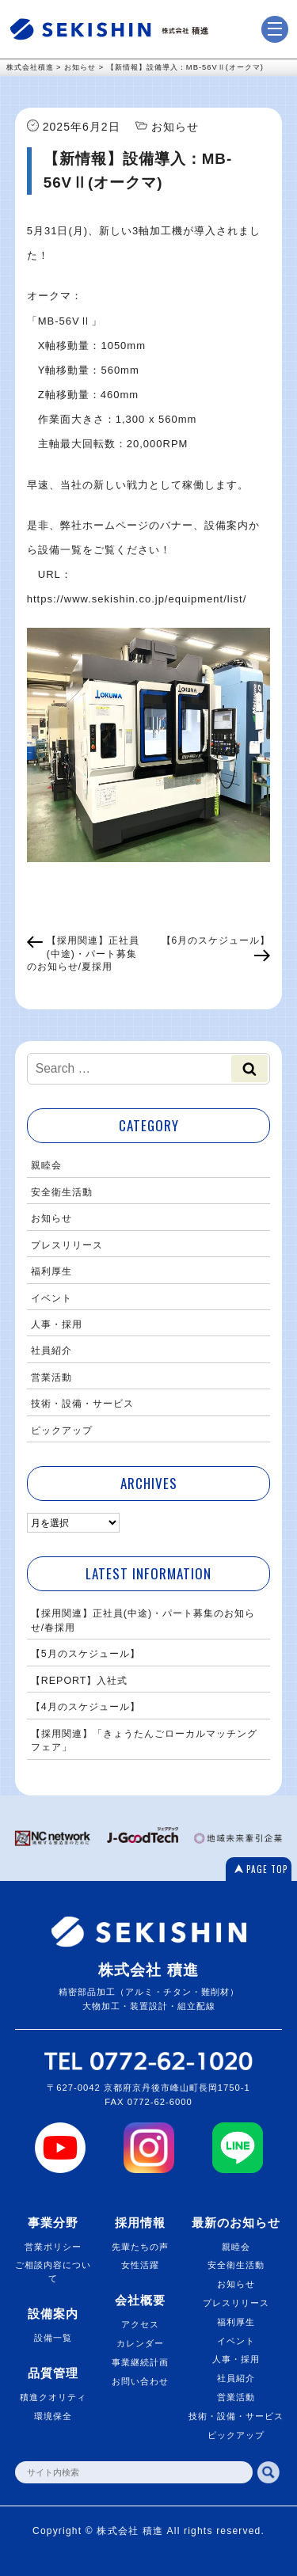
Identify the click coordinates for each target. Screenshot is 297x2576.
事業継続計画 (140, 2362)
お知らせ (51, 1218)
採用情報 (140, 2222)
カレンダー (140, 2343)
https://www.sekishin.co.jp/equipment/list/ (137, 599)
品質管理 (53, 2373)
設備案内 (53, 2313)
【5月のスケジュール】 (85, 1653)
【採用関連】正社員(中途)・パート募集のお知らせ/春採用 (143, 1620)
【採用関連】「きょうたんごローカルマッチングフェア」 (144, 1740)
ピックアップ (62, 1430)
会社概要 (140, 2300)
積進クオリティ (53, 2397)
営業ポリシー (53, 2246)
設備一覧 (53, 2337)
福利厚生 (51, 1271)
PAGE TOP (267, 1869)
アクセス (140, 2324)
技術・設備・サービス (82, 1403)
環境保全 (53, 2416)
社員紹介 (51, 1350)
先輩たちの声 (140, 2246)
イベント (51, 1298)
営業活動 (51, 1377)
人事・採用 (56, 1324)
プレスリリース (67, 1245)
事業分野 (53, 2222)
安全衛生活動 (62, 1192)
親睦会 (46, 1165)
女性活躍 (140, 2265)
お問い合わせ (140, 2381)
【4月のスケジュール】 (85, 1706)
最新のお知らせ (236, 2222)
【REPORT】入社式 (79, 1680)
